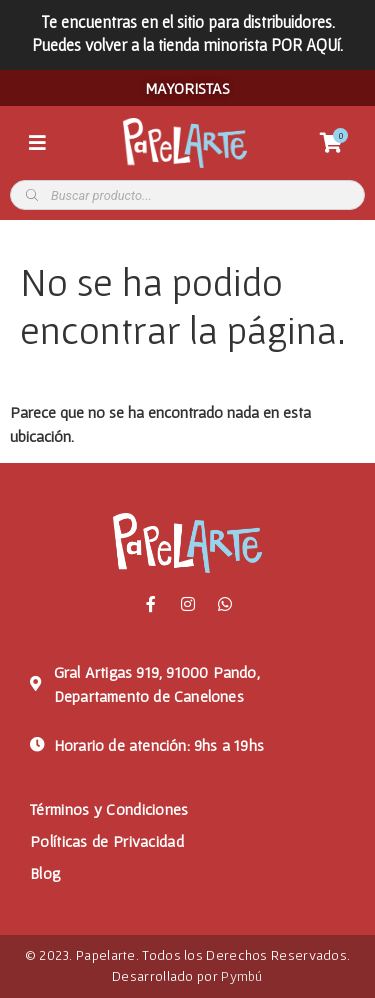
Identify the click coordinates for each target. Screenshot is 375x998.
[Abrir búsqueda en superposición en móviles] (187, 195)
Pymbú (242, 976)
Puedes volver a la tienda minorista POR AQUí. (187, 44)
